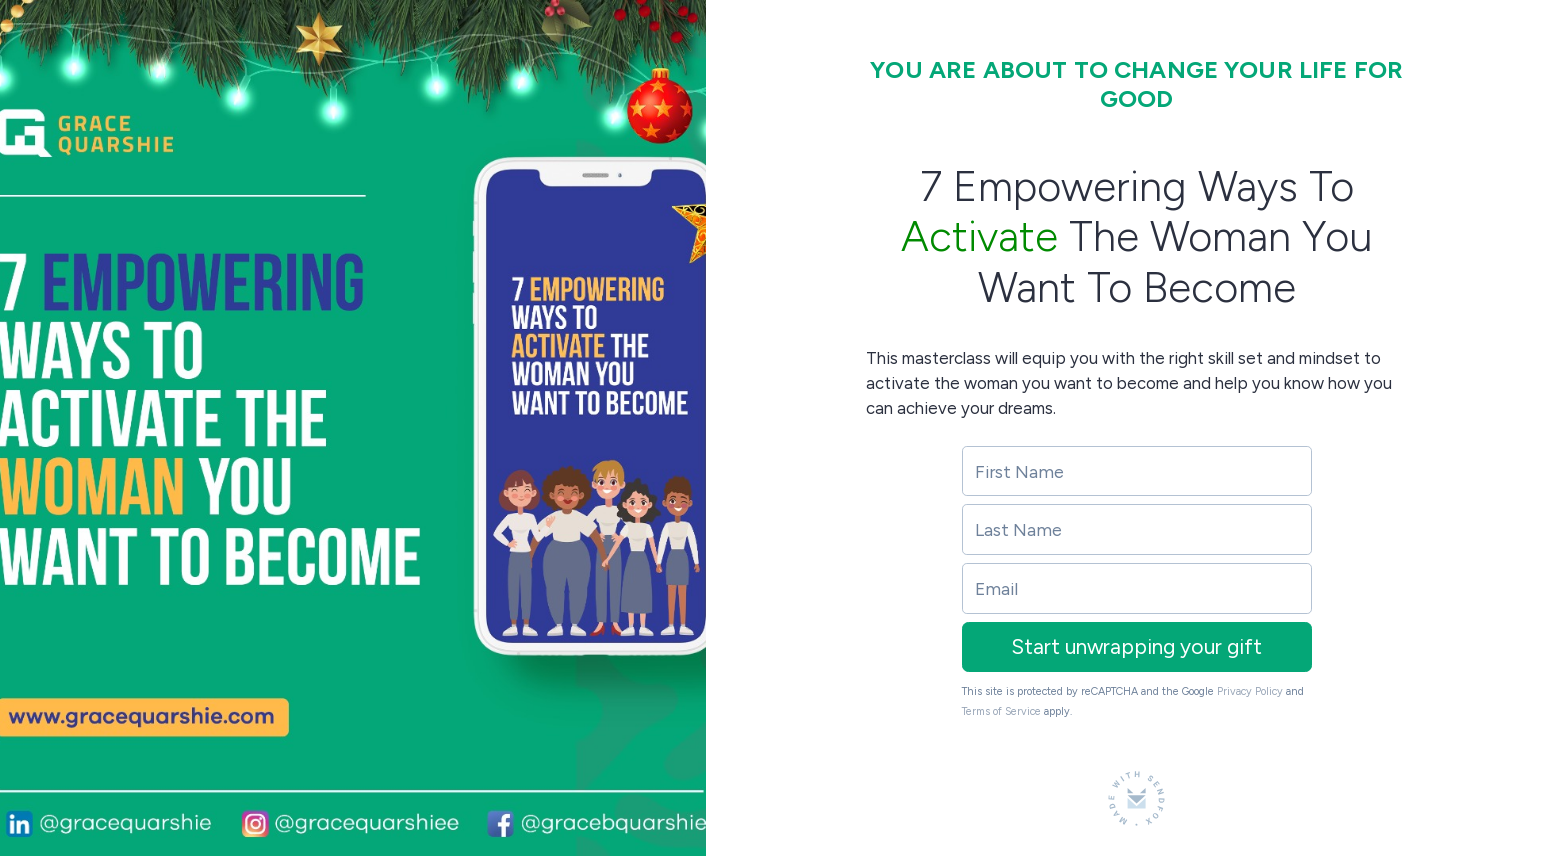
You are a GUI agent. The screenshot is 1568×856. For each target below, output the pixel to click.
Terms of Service (1001, 711)
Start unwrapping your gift (1136, 646)
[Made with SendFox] (1136, 798)
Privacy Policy (1250, 691)
